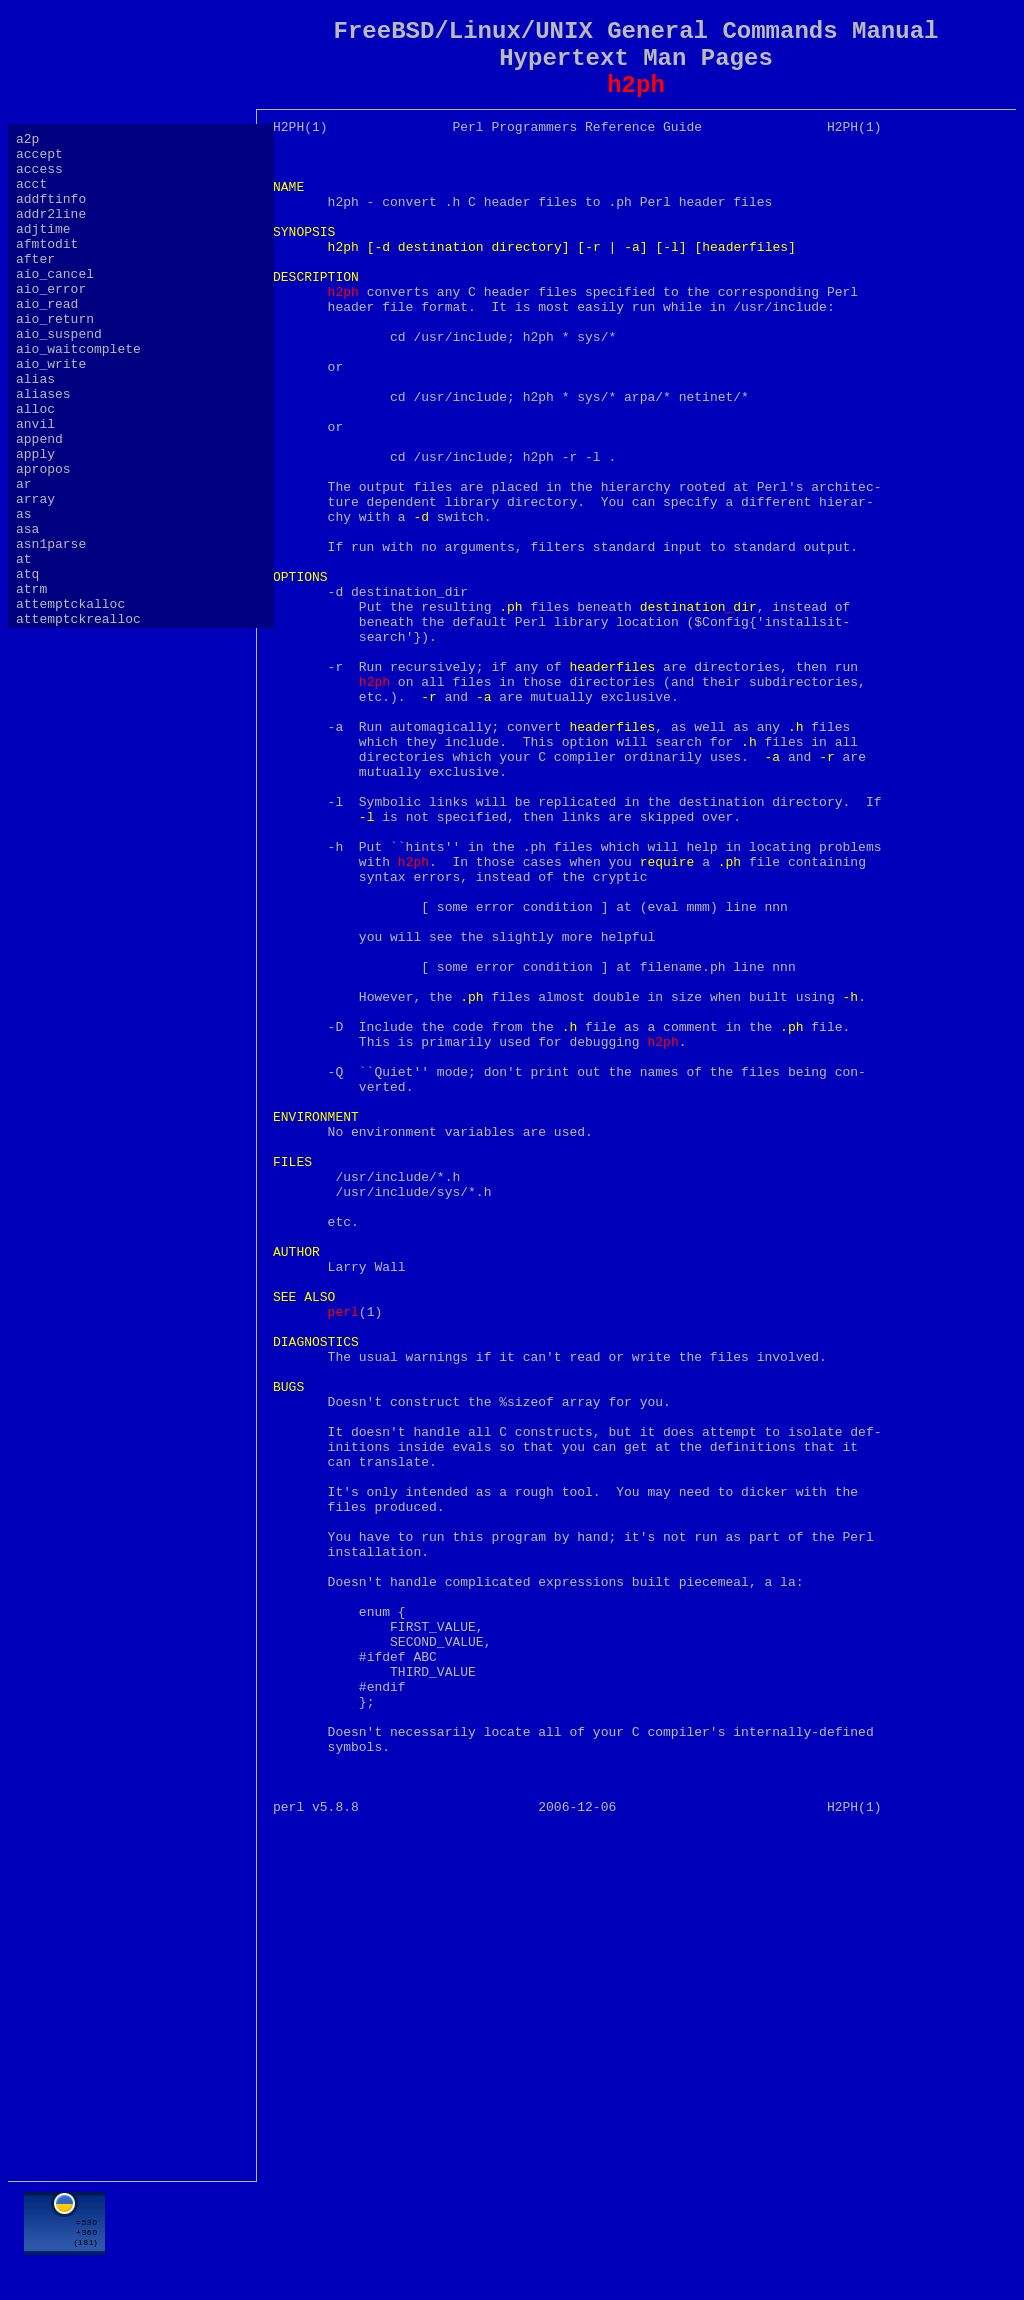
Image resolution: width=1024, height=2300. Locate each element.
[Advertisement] (636, 2237)
